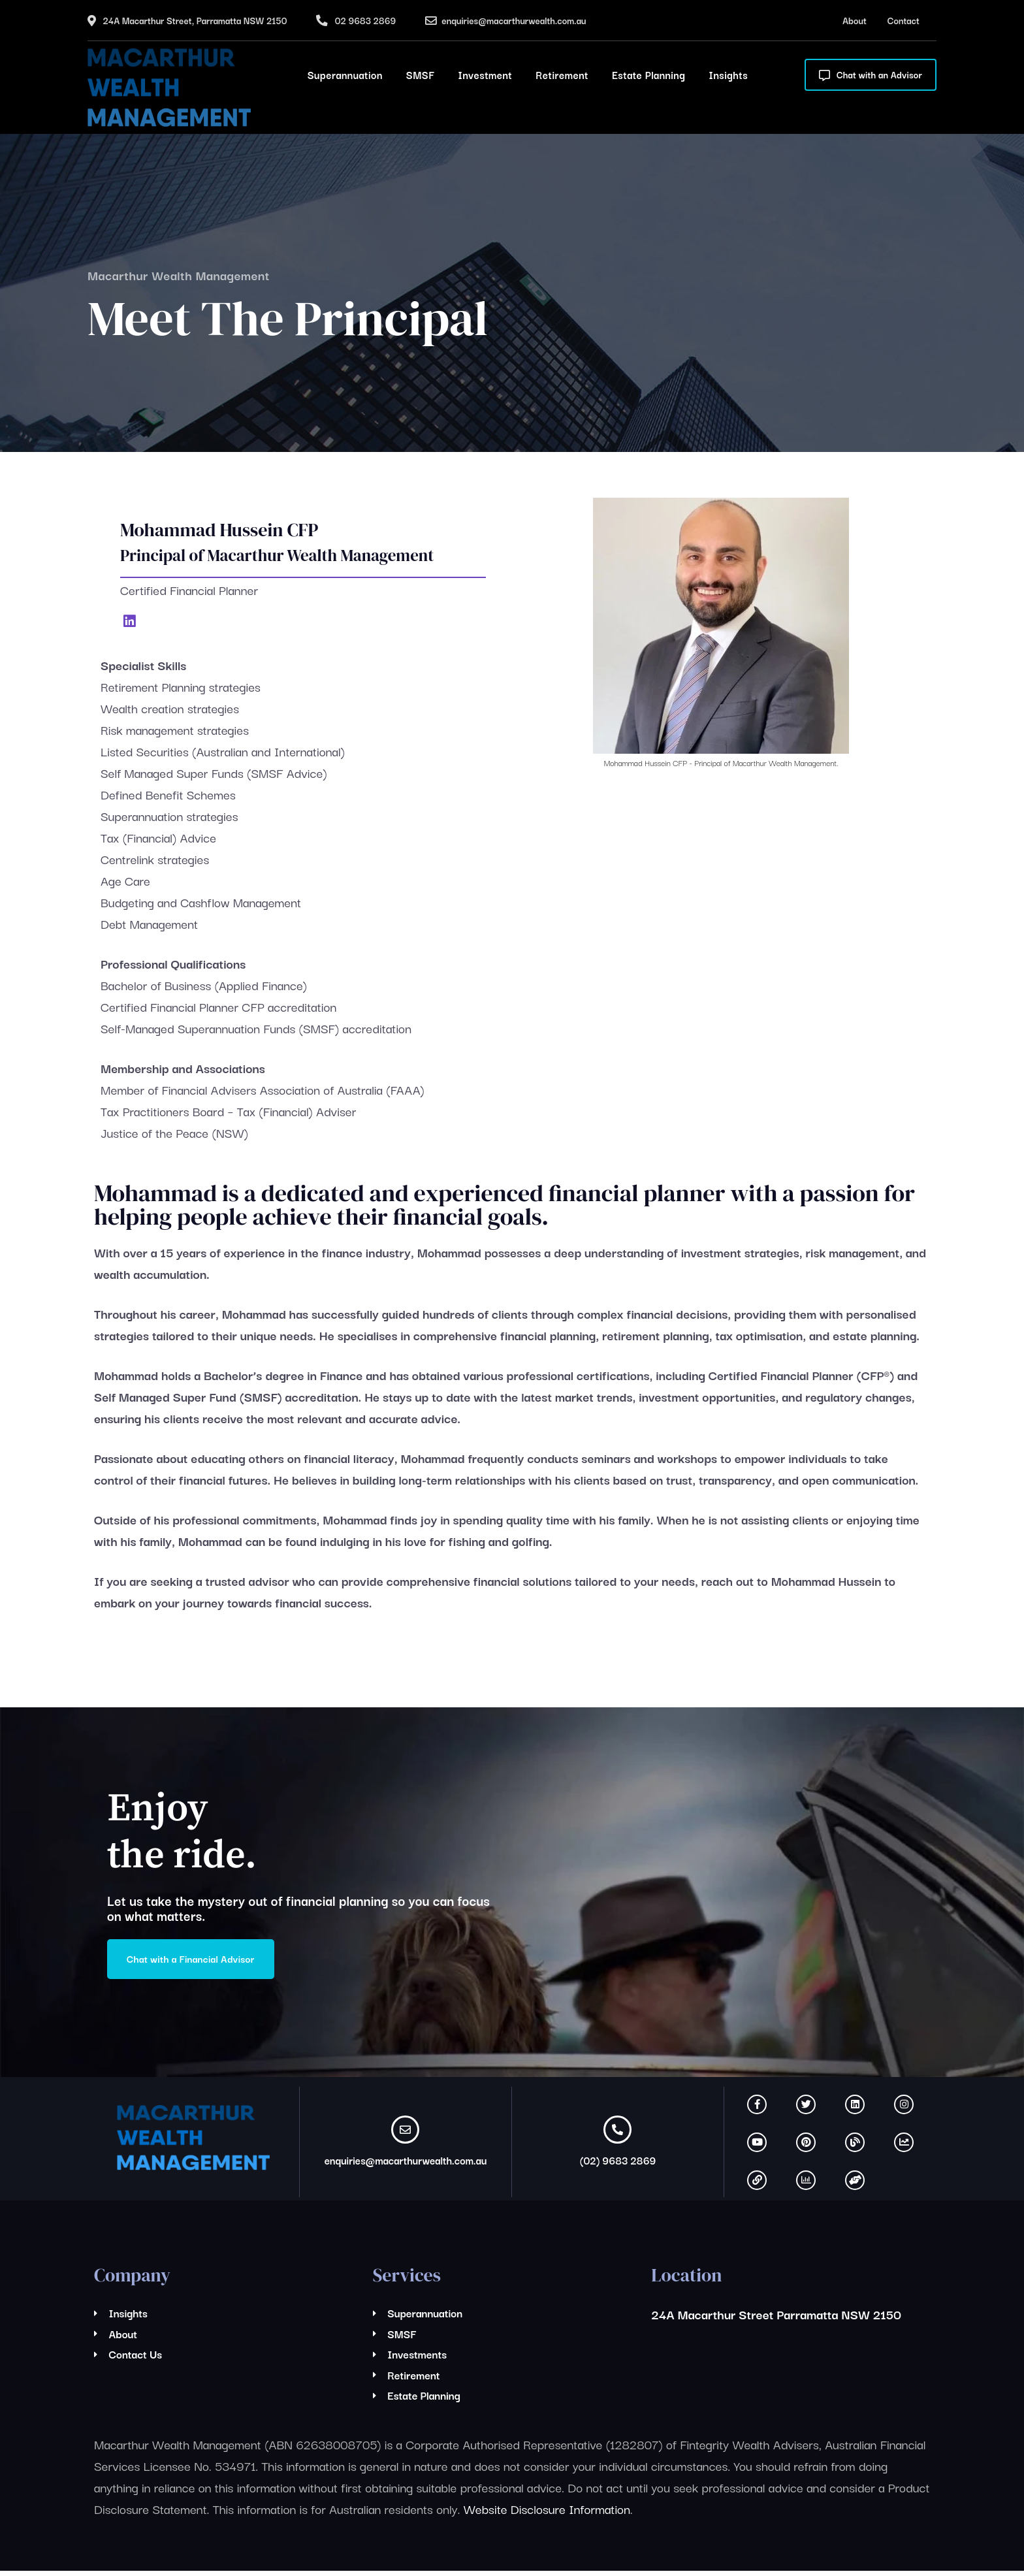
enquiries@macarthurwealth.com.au (513, 20)
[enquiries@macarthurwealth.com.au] (405, 2135)
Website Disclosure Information (547, 2514)
